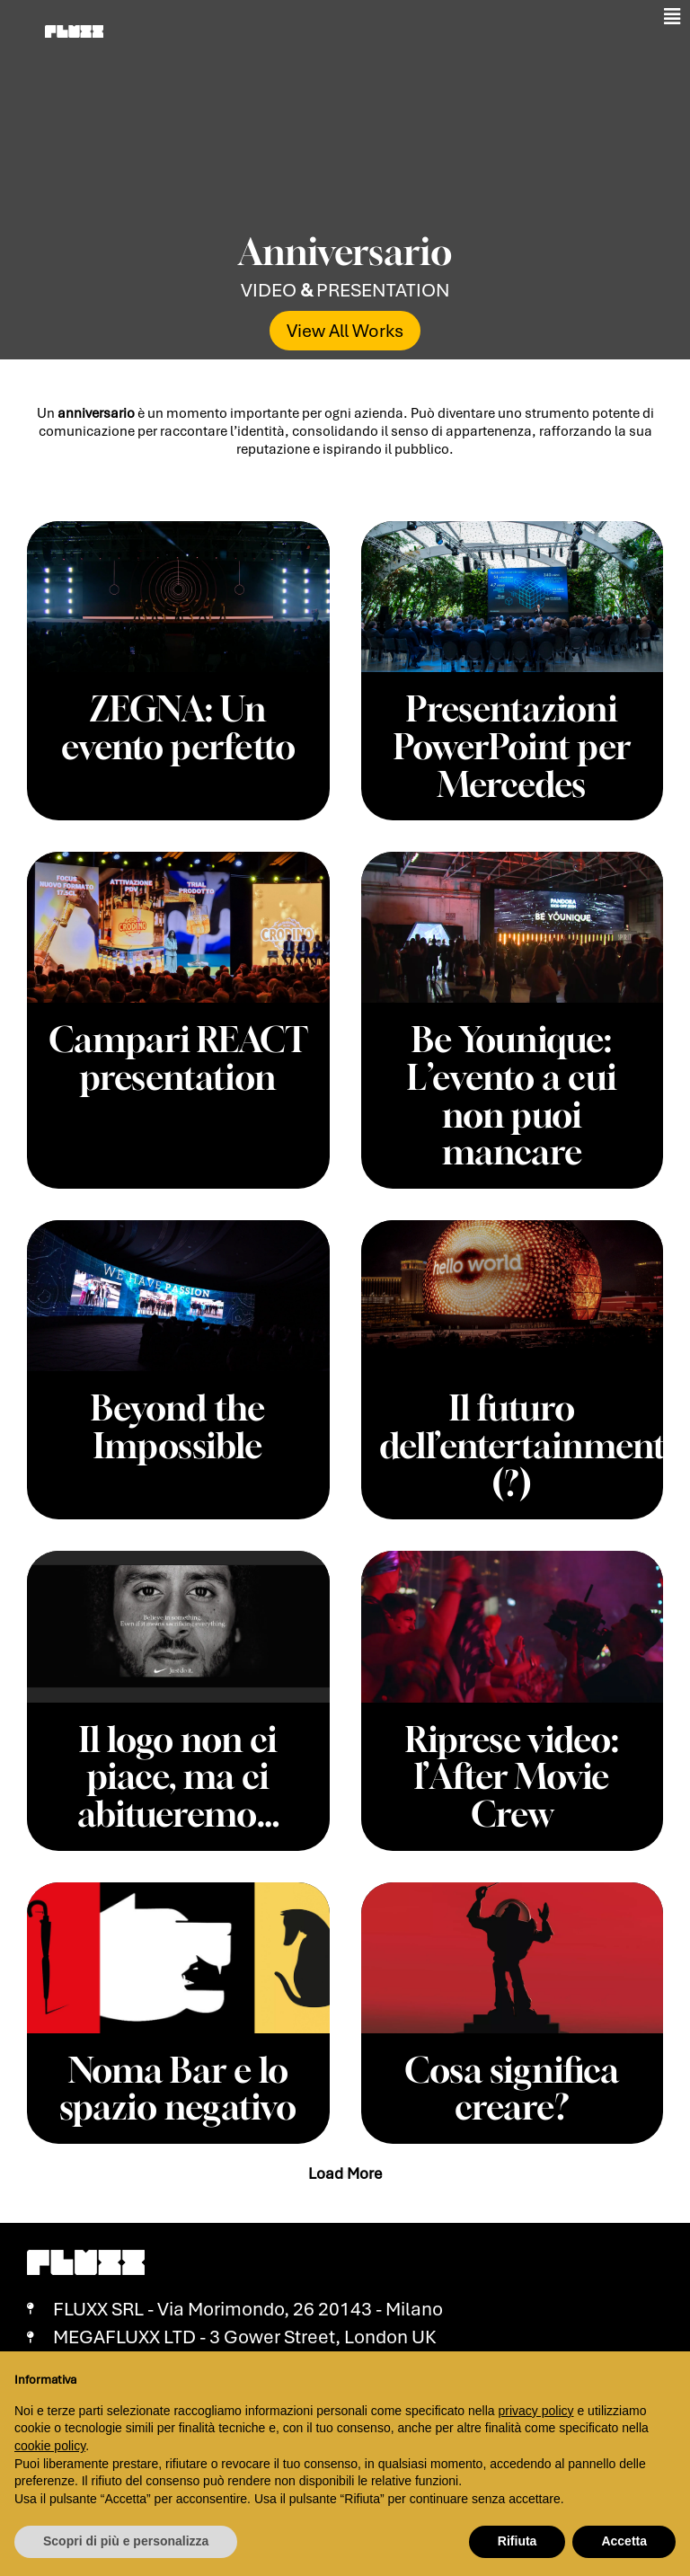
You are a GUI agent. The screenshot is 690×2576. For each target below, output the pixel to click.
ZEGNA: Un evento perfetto (178, 726)
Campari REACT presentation (178, 1071)
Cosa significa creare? (512, 2067)
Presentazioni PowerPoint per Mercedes (512, 743)
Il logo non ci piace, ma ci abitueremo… (178, 1759)
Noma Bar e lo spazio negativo (178, 2067)
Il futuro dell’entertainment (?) (531, 1433)
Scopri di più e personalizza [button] (125, 2541)
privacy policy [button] (536, 2410)
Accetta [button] (624, 2541)
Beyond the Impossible (178, 1415)
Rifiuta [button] (517, 2541)
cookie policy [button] (49, 2446)
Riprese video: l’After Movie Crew (512, 1759)
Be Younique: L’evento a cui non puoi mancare (512, 1089)
